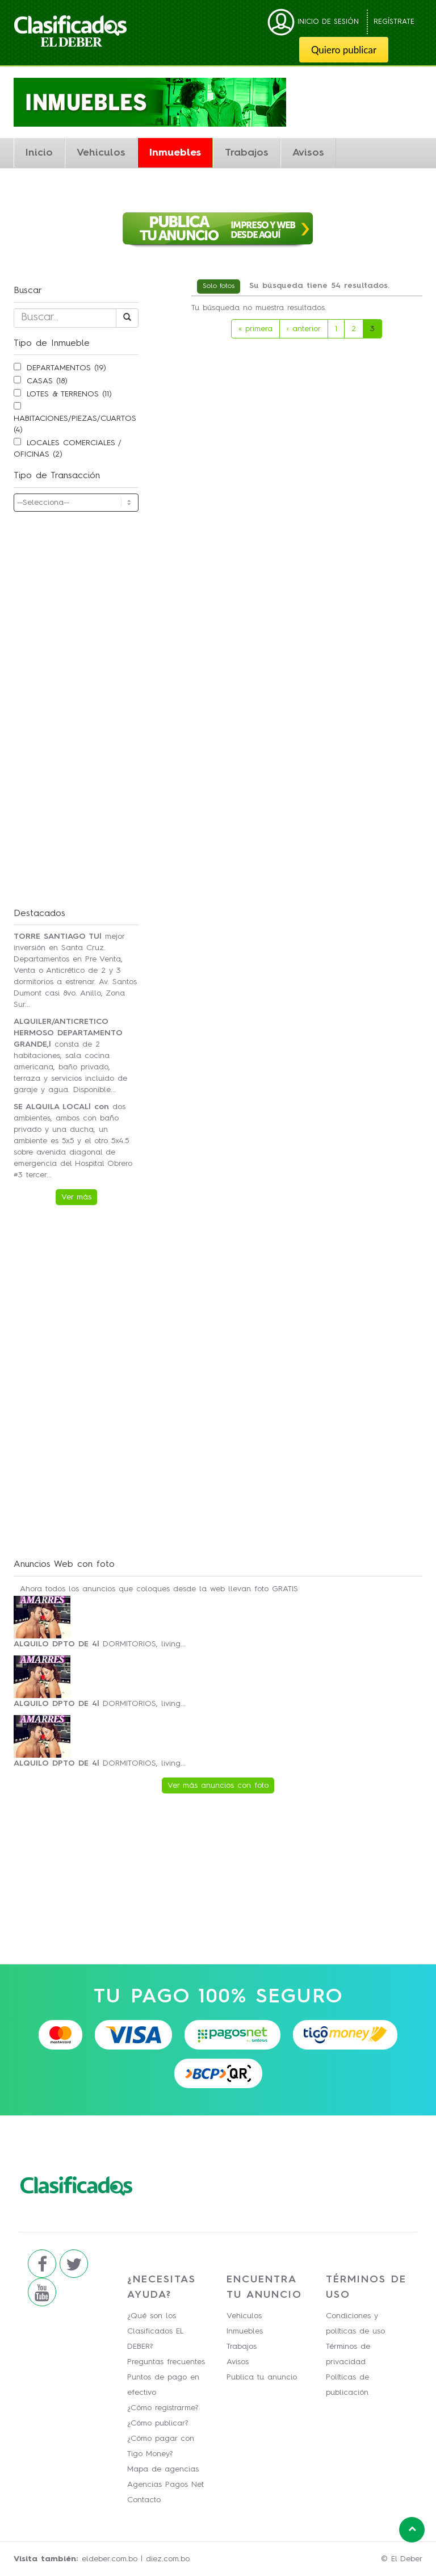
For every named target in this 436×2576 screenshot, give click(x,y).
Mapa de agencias (163, 2469)
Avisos (308, 153)
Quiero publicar (343, 50)
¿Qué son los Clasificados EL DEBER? (155, 2331)
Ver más (76, 1197)
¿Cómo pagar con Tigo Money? (160, 2446)
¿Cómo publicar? (157, 2423)
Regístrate (394, 22)
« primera (255, 329)
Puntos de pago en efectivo (163, 2385)
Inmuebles (175, 153)
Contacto (144, 2500)
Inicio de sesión (313, 22)
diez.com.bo (168, 2559)
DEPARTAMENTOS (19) (66, 368)
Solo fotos (218, 286)
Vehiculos (101, 153)
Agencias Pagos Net (165, 2485)
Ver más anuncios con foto (218, 1785)
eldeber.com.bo (109, 2559)
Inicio (39, 153)
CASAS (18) (47, 381)
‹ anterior (304, 329)
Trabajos (247, 153)
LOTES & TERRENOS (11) (69, 394)
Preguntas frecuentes (166, 2362)
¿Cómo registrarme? (162, 2408)
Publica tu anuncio (262, 2377)
